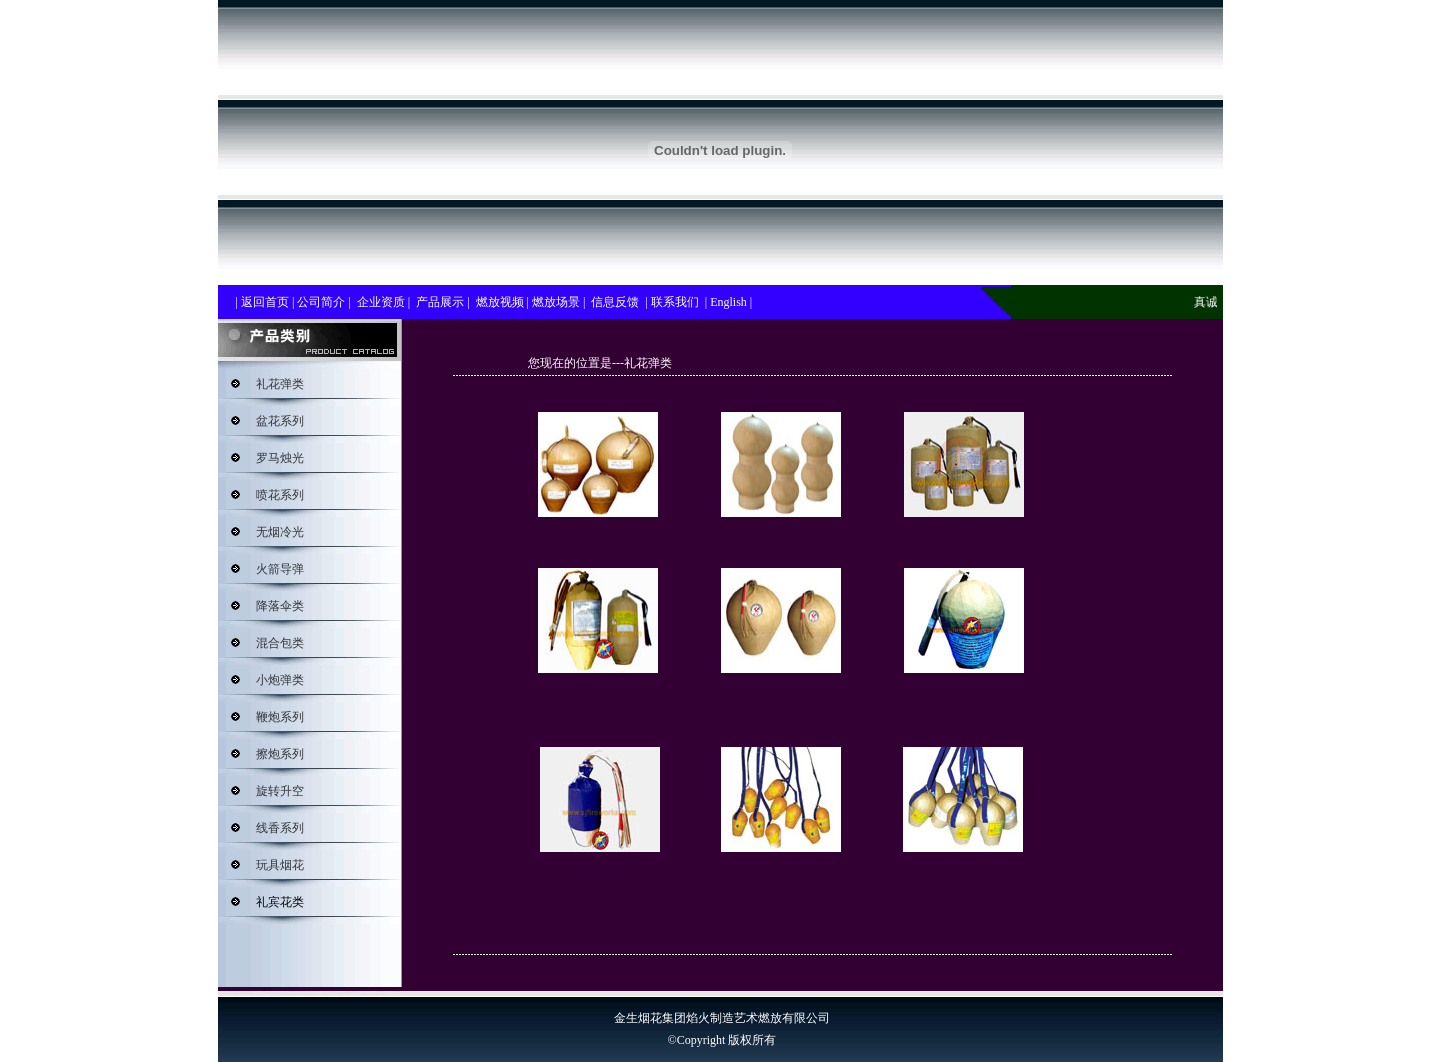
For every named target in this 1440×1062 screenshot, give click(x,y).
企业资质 (382, 302)
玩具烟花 (280, 865)
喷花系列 (280, 495)
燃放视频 (498, 302)
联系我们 (675, 302)
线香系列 (280, 828)
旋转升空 (280, 791)
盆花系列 (280, 421)
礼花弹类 (280, 384)
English (730, 302)
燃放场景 (556, 302)
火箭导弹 (280, 569)
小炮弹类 (280, 680)
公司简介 (321, 302)
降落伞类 (280, 606)
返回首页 (266, 302)
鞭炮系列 (280, 717)
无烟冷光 (280, 532)
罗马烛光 (280, 458)
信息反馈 (615, 302)
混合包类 (280, 643)
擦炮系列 (280, 754)
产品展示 (440, 302)
